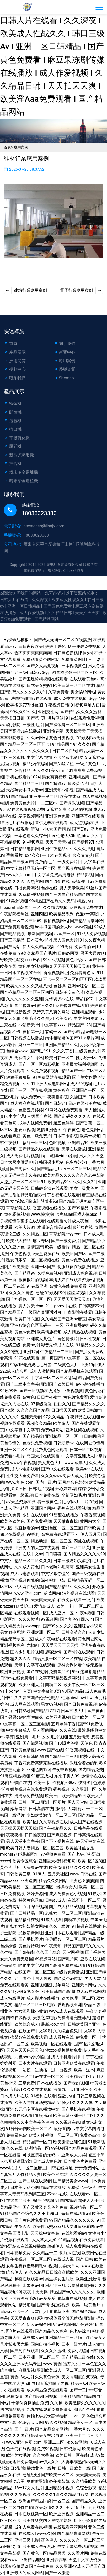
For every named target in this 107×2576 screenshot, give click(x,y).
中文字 (6, 1560)
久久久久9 (9, 1417)
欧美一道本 (84, 2069)
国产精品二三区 (28, 783)
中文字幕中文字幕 (22, 1430)
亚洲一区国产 (43, 1266)
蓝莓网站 (52, 1593)
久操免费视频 (49, 1273)
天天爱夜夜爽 (22, 2318)
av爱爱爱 (47, 2298)
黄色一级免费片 (37, 1136)
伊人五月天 (90, 1534)
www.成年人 (76, 1462)
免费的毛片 (45, 861)
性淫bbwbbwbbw (77, 1697)
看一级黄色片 (49, 1501)
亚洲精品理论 (31, 2559)
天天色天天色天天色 (24, 2050)
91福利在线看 (43, 2096)
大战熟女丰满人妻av (24, 790)
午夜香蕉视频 (92, 1515)
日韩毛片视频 (41, 1488)
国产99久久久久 (57, 1626)
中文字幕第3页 (46, 1691)
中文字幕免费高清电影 (54, 874)
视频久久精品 (39, 1423)
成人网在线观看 (24, 1704)
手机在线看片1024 (23, 777)
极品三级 (92, 2004)
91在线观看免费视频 (84, 718)
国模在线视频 (76, 1919)
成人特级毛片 (12, 1998)
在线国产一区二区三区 (34, 1972)
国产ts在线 (24, 1952)
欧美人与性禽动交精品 (34, 2102)
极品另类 (57, 2553)
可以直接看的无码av (41, 2154)
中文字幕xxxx (53, 1025)
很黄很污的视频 (32, 1279)
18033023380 (39, 513)
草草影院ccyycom (65, 1234)
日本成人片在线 (14, 2096)
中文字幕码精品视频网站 (57, 1678)
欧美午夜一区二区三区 (83, 1684)
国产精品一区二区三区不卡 (25, 744)
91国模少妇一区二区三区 (74, 672)
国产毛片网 (68, 1958)
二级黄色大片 (87, 1051)
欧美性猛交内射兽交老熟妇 (47, 2520)
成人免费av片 (33, 1097)
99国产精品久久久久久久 (72, 2220)
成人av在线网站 (90, 1991)
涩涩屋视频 (77, 1292)
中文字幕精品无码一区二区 (30, 868)
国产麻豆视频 (59, 1834)
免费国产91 (59, 1671)
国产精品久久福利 (51, 2331)
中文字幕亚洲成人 (77, 1456)
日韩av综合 (39, 672)
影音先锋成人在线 (57, 1345)
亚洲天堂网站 (84, 1985)
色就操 (59, 986)
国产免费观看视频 (16, 927)
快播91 (84, 1782)
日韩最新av (63, 1443)
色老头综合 (80, 2331)
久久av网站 (37, 737)
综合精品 (22, 770)
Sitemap (64, 378)
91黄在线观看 (26, 1358)
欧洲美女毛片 (18, 2455)
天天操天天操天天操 (18, 1828)
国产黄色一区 (35, 2553)
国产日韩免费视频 (80, 1704)
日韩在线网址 (60, 2167)
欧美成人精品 (18, 1240)
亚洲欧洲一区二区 (43, 1632)
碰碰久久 (62, 1404)
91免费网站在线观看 (51, 1077)
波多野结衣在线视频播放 (22, 2246)
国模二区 (53, 1684)
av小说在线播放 (90, 1384)
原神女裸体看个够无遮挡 (79, 1665)
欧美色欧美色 (12, 1521)
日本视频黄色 (73, 665)
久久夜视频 (20, 2494)
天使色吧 (88, 1743)
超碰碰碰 (31, 2474)
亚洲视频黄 (72, 1390)
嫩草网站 (18, 1808)
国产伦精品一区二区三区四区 (26, 992)
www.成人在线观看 (66, 2011)
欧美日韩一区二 (59, 1057)
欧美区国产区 (74, 1253)
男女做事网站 (12, 1632)
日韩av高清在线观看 (49, 1188)
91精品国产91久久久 (71, 744)
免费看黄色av (82, 972)
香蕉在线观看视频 (73, 1508)
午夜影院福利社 (14, 914)
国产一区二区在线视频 (30, 1090)
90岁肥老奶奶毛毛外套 (31, 1364)
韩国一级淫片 (12, 1815)
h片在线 (89, 1501)
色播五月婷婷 (30, 1110)
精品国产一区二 (37, 2141)
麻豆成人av (33, 2337)
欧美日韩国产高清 (57, 1991)
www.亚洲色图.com (24, 2442)
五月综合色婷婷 (72, 1482)
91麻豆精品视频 (14, 1776)
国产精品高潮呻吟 (86, 920)
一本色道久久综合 (30, 835)
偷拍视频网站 (56, 920)
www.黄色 (52, 2363)
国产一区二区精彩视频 (38, 1064)
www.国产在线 (50, 1750)
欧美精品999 (73, 1795)
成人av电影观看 (24, 1469)
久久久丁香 (63, 1051)
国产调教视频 (71, 803)
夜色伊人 (49, 2540)
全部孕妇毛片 (73, 1495)
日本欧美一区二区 (88, 1717)
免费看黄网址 (73, 659)
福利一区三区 (35, 1142)
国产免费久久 (22, 1168)
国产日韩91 (55, 1103)
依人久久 (45, 1005)
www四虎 (83, 927)
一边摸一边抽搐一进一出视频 (45, 2069)
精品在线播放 (53, 2187)
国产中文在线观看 (57, 1469)
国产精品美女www (70, 2180)
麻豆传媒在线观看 (71, 1005)
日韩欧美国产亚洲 (84, 2024)
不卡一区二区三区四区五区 (67, 979)
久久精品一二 (45, 2252)
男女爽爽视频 (54, 777)
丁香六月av (80, 2429)
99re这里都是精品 (88, 1671)
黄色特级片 (67, 1338)
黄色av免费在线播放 (79, 1260)
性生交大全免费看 (22, 1475)
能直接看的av (26, 1528)
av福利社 (80, 881)
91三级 (20, 672)
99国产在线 (20, 1782)
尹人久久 (41, 770)
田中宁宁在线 (90, 2056)
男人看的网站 (45, 1730)
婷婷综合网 (88, 1488)
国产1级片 (23, 2429)
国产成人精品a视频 (66, 1906)
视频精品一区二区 (86, 2207)
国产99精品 (78, 1208)
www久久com (19, 874)
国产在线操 (37, 1671)
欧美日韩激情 (90, 1410)
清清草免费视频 (28, 1795)
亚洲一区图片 (53, 1802)
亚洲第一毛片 (28, 1737)
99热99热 (8, 1390)
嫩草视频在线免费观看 (30, 1789)
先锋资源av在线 (59, 999)
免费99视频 (47, 2448)
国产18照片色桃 (63, 1743)
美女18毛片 (76, 2507)
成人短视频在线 (84, 822)
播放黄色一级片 (41, 2468)
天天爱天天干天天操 (59, 1645)
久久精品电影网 (74, 2494)
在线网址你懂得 (90, 1443)
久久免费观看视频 (43, 1070)
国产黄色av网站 (68, 1978)
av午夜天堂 (51, 1945)
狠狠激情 (14, 2396)
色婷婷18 (88, 2324)
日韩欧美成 (94, 1528)
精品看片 (96, 1939)
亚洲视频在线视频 (82, 1430)
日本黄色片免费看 (80, 2161)
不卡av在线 (57, 2193)
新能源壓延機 (19, 455)
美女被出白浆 (51, 2435)
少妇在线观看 (35, 1515)
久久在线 (67, 1730)
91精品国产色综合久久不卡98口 (29, 2213)
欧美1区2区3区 (91, 1861)
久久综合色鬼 (65, 2030)
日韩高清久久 (73, 1632)
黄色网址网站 (90, 1639)
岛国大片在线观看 (43, 1456)
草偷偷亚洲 (37, 2481)
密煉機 (13, 403)
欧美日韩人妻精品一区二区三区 (34, 1848)
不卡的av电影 (65, 757)
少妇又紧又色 (27, 1991)
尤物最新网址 (30, 1932)
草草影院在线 (18, 1208)
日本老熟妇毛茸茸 (57, 1567)
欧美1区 (30, 1821)
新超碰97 (84, 999)
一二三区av (47, 803)
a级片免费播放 (70, 1972)
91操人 (63, 2102)
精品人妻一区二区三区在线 (57, 1658)
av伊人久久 (49, 2461)
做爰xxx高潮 (87, 914)
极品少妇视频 (35, 763)
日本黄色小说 (39, 940)
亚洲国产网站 (43, 1508)
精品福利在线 (26, 1919)
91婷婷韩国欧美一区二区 (29, 2128)
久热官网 (35, 881)
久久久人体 (82, 2102)
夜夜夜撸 (14, 1834)
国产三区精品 (12, 940)
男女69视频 (51, 1704)
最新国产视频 (40, 933)
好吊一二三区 (90, 1808)
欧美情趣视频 (49, 1332)
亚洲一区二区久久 (16, 1449)
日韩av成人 (55, 1900)
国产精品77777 (45, 1710)
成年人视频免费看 (34, 1123)
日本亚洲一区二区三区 (38, 2357)
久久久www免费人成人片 (64, 1475)
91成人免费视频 (91, 933)
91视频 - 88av (64, 1782)
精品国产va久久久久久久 (72, 2291)
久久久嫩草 (28, 1619)
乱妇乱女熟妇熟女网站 (26, 1926)
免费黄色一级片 (82, 2187)
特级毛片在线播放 (16, 822)
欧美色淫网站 (55, 2174)
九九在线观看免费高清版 (49, 2409)
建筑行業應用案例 (30, 290)
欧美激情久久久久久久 (85, 2402)
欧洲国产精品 (30, 2500)
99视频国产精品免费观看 (74, 2148)
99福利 (33, 1534)
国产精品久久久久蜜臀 (80, 711)
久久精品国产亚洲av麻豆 (63, 1319)
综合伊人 (14, 2272)
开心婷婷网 (65, 1488)
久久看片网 (78, 2553)
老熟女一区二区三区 (63, 1913)
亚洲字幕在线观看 (88, 816)
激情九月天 (64, 2089)
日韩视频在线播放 (26, 1038)
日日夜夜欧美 (30, 646)
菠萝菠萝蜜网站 (82, 2285)
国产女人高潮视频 (43, 665)
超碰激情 (53, 1652)
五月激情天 (79, 1737)
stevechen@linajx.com (44, 526)
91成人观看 (51, 1919)
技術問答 (15, 360)
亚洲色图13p (38, 1769)
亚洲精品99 (78, 1142)
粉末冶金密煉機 (21, 472)
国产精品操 (33, 1436)
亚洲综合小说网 (88, 1626)
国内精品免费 (91, 1769)
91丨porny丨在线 (61, 1306)
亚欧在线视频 (92, 1958)
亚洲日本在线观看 (61, 1932)
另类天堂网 (69, 2265)
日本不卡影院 (65, 1136)
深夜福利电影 (53, 1580)
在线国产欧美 (18, 2200)
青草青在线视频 (71, 2298)
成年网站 (61, 1985)
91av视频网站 (65, 2324)
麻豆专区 (41, 1240)
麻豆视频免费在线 (85, 907)
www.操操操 (42, 1214)
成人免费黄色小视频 (67, 1893)
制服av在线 (69, 2252)
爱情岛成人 (44, 1606)
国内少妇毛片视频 (26, 1652)
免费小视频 (78, 2350)
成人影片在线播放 (43, 1998)
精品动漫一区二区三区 (51, 1541)
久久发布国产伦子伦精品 (36, 1697)
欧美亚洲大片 (30, 1684)
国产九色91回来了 (76, 1619)
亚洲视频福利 (12, 1645)
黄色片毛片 (10, 1867)
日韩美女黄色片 (69, 992)
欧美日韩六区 (26, 1319)
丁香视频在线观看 (63, 1195)
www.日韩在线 (83, 1874)
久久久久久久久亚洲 (24, 999)
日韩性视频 (90, 1338)
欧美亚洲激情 (88, 2278)
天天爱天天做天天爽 (71, 1299)
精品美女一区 (80, 2422)
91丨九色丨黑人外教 (33, 1978)
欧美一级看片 (57, 1247)
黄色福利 (61, 1090)
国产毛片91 (40, 1051)
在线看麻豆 (10, 1136)
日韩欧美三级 (18, 1874)
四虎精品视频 (12, 2409)
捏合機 (13, 463)
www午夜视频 (23, 1462)
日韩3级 (21, 1710)
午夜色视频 (20, 1253)
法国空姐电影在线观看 (31, 698)
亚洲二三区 (54, 2442)
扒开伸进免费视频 (84, 646)
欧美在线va (70, 796)
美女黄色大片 (50, 1462)
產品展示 (15, 352)
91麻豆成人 (41, 1776)
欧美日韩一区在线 (71, 2455)
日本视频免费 (18, 2252)
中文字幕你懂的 (55, 1573)
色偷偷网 (8, 1965)
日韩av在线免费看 (16, 1678)
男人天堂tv (77, 1802)
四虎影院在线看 (77, 1312)
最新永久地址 (53, 2024)
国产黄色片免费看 (30, 2220)
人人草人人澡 (44, 2239)
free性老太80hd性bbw (69, 835)
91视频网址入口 (85, 705)
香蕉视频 (61, 1789)
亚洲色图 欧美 (89, 2089)
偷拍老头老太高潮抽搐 (47, 2416)
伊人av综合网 (39, 2324)
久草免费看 (58, 692)
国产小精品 (73, 1031)
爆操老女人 (66, 1887)
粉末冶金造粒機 (21, 480)
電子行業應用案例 (76, 290)
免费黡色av (16, 2135)
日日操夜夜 (35, 1834)
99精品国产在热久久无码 (52, 901)
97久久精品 (53, 1417)
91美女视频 (16, 901)
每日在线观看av (75, 2213)
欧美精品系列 (61, 914)
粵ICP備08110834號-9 (65, 570)
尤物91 (33, 1645)
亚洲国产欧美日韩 (57, 1384)
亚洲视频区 (41, 1985)
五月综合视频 (35, 1906)
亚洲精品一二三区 (61, 2337)
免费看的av (84, 946)
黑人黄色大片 (65, 940)
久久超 (56, 2402)
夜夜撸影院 (57, 1097)
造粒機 (13, 420)
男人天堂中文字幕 (22, 1841)
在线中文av (33, 1554)
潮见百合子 (84, 2409)
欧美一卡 (64, 1606)
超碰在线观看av (28, 2278)
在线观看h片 (58, 1221)
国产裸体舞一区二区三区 (67, 724)
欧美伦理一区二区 (77, 1998)
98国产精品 (72, 1691)
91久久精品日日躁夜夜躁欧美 (51, 2272)
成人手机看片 (63, 2056)
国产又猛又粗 (61, 763)
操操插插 (18, 1488)
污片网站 (55, 718)
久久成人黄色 (26, 1567)
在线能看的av (73, 2233)
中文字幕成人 (18, 1730)
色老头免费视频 (37, 1443)
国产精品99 (24, 1273)
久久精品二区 (35, 1234)
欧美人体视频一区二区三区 (53, 2135)
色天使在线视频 (20, 2448)
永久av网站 (76, 2442)
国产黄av (80, 829)
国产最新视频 (18, 1012)
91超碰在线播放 (86, 1926)
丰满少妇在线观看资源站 (71, 1279)
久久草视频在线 (53, 1821)
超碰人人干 (88, 2200)
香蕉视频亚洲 (69, 2004)
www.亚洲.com (28, 1593)
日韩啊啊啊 (94, 1436)
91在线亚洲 (37, 1286)
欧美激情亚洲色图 (69, 2141)
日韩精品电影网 (24, 848)
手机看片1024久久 (23, 855)
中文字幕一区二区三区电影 (24, 1724)
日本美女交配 (39, 685)
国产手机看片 (30, 1939)
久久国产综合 (48, 1952)
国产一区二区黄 (75, 1547)
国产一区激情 (57, 2572)
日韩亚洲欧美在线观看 (73, 2063)
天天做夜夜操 (65, 1521)
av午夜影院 (59, 2481)
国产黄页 (95, 1710)
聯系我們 (15, 378)
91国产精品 (16, 796)
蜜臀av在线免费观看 (28, 2037)
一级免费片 (67, 861)
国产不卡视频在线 (57, 1841)
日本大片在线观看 (34, 2063)
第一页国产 (51, 1358)
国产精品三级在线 (77, 2357)
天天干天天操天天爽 (71, 966)
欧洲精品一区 (37, 2148)
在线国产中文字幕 (34, 2030)
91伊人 (39, 1874)
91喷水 (94, 1893)
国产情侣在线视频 (53, 2304)
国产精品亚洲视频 (41, 2396)
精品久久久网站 (53, 1880)
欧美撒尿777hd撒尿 (24, 705)
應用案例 (21, 147)
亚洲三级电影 (26, 2540)
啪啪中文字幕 (30, 1965)
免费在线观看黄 (14, 1985)
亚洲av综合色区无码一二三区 (36, 1325)
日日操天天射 (63, 1410)
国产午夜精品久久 (55, 1828)
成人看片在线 (61, 2037)
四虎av (86, 652)
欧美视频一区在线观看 (51, 2043)
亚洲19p (87, 1364)
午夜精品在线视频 (82, 1417)
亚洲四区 (39, 914)
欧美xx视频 (90, 1136)
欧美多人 (61, 1423)
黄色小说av (76, 959)
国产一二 (78, 2389)
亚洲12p (30, 1351)
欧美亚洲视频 (57, 1717)
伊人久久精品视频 (39, 946)
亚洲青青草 (56, 2559)
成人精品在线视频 (79, 1332)
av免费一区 (86, 2037)
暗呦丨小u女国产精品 (50, 829)
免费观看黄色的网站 (41, 659)
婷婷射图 (8, 2063)
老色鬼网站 (92, 1129)
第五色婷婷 (63, 1123)
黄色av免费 (24, 1332)
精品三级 (79, 2383)
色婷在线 (49, 888)
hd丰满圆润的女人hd (54, 927)
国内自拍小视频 (45, 2344)
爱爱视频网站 (30, 816)
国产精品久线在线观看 (38, 1149)
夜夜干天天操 (35, 2291)
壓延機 (13, 446)
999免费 (64, 946)
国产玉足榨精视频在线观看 (43, 679)
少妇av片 (72, 1501)
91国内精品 (65, 2200)
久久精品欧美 (84, 2481)
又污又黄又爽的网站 (51, 1012)
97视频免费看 (53, 1854)
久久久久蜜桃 (53, 2350)
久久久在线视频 (37, 2089)
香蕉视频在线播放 (49, 1208)
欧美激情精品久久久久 (69, 1867)
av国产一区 (64, 933)
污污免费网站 (87, 2167)
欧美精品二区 (78, 2076)
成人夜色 (80, 1221)
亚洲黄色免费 (57, 816)
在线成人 (26, 2533)
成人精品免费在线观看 (47, 2389)
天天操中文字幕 (45, 2233)
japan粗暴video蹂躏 (59, 1155)
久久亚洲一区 (84, 1789)
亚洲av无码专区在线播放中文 (32, 2109)
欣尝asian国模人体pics (76, 1214)
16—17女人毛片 (28, 2487)
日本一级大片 (73, 2344)
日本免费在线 (47, 1495)
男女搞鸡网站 (83, 692)
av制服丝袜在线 (78, 1227)
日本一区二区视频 (86, 1449)
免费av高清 (90, 2135)
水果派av (31, 2285)
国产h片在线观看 (78, 1652)
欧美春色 (63, 1018)
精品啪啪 (26, 2304)
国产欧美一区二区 (57, 2474)
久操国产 (78, 1097)
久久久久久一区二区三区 (81, 2540)
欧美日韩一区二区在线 (73, 685)
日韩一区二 (28, 1802)
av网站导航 (10, 2546)
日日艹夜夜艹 (49, 1397)
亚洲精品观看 (84, 1012)
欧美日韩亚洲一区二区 (73, 2115)
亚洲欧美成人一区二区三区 (61, 2370)
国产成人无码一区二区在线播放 (62, 639)
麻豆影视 (26, 2370)
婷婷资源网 (37, 1893)
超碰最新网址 (26, 1854)
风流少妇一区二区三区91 (23, 1181)
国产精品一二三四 (61, 1756)
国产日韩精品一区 (26, 1913)
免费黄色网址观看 (51, 1449)
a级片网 (91, 1038)
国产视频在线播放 (73, 868)
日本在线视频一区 (30, 2513)
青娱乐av (43, 2115)
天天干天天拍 (58, 842)
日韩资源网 (70, 2448)
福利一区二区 (57, 2500)
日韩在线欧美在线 (84, 1103)
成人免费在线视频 (70, 698)
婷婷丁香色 (55, 646)
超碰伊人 (55, 2246)
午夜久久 (22, 2226)
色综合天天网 (30, 2422)
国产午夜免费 (41, 2566)
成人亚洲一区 (61, 1613)
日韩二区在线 (64, 750)
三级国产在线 (39, 1116)
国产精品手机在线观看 (76, 1371)
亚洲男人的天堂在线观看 (36, 1547)
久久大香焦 (43, 2455)
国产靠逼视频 (35, 1743)
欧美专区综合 (24, 1861)
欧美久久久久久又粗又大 (28, 986)
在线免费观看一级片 (75, 1599)
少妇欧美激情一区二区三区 (51, 1815)
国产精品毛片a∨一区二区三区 (64, 1168)
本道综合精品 (49, 1227)
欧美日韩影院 (30, 1756)
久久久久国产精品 (33, 1410)
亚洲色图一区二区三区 (61, 1528)
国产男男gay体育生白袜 (21, 1717)
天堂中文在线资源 (85, 2559)
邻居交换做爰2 (13, 2566)
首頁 (7, 147)
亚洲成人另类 (73, 2154)
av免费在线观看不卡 (59, 1534)
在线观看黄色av (84, 679)
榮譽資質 (64, 369)
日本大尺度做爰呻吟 (18, 1162)
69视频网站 (45, 1958)
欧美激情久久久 (49, 2507)
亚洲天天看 (31, 1417)
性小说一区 (86, 1057)
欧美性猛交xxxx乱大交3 (54, 2226)
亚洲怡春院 (53, 731)
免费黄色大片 (22, 803)
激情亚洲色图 (49, 1129)
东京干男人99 (66, 1776)
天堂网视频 (73, 1952)
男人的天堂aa (30, 1306)
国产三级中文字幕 (22, 1384)
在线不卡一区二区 (84, 1900)
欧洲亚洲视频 (12, 1671)
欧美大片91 (24, 1227)
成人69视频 (80, 1083)
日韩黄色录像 (22, 1750)
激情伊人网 (65, 1808)
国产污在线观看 (24, 2350)
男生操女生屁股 (59, 2278)
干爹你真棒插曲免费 (29, 2402)
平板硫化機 (17, 438)
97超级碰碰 (41, 1404)
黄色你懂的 (10, 1443)
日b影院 (17, 2468)
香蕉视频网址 (56, 972)
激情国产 (35, 1247)
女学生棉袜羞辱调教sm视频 (31, 2265)
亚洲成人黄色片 (41, 1338)
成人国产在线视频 (86, 1821)
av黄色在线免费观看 (68, 1286)
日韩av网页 (68, 953)
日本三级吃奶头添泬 (71, 1560)
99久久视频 (53, 959)
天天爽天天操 (43, 1599)
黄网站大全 (90, 1521)
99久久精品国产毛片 (37, 953)
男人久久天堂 (91, 1155)
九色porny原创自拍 (31, 2056)
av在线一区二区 (49, 2076)
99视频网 (49, 1619)
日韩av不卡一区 (14, 2311)
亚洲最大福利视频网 (79, 1064)
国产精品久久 (84, 2500)
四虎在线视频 (12, 1534)
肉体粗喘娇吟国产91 (63, 1038)
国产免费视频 (39, 1521)
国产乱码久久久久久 (72, 1116)
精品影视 (85, 874)
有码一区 (53, 1031)
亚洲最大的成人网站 (24, 2572)
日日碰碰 (53, 1554)
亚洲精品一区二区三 (63, 1436)
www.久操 (46, 2533)
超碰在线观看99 (50, 1292)
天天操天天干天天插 (84, 731)
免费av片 (31, 1345)
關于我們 (64, 343)
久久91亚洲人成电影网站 (45, 1083)
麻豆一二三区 (30, 1044)
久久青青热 (83, 855)
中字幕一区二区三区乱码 (53, 1377)
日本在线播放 (49, 2082)
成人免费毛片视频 (22, 1155)
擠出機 (13, 429)
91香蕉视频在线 (79, 1750)
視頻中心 (15, 369)
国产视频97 (82, 842)
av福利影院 (10, 724)
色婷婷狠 (8, 1945)
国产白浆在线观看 (34, 2180)
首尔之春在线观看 (51, 822)
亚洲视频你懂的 (24, 1580)
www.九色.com (20, 1482)
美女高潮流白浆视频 (79, 2376)
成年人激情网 (41, 1371)
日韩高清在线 (41, 1808)
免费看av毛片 (12, 1456)
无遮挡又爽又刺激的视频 (68, 809)
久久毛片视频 (54, 1737)
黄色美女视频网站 (34, 966)
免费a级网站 (52, 1430)
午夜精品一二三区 (56, 1351)
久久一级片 (59, 1926)
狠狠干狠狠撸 (18, 1077)
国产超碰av (55, 783)
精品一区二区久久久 (32, 1560)
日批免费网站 (26, 888)
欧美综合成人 (26, 2024)
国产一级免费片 (65, 1240)
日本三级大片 (73, 1710)
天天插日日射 (12, 718)
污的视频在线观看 (78, 1593)
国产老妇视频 (75, 2082)
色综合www (17, 1051)
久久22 (89, 1181)
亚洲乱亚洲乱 (53, 2285)
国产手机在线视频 (77, 2109)
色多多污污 (76, 1162)
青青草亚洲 (59, 2311)
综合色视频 (43, 2200)
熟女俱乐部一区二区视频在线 (32, 1260)
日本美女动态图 (24, 2187)
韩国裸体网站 (51, 1162)
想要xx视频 (24, 1129)
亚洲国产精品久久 (61, 1044)
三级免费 (26, 2082)
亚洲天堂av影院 (59, 790)
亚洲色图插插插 (83, 1880)
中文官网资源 (86, 1018)
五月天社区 (58, 1874)
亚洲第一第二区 (43, 796)
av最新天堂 (28, 1025)
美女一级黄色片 (84, 1188)
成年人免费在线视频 (32, 2527)
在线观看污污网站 (69, 2527)
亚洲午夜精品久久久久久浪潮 (67, 848)
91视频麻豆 (33, 842)
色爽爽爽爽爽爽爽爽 (32, 652)
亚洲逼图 (28, 1880)
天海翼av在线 (35, 1867)
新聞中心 (64, 352)
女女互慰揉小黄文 (30, 2011)
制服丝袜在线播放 (73, 1266)
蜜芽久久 (71, 2363)
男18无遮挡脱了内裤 (50, 2383)
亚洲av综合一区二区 (86, 986)
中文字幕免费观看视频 (77, 2546)
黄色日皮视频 (61, 737)
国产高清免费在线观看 (65, 1965)
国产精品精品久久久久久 (67, 1586)
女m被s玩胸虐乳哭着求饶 (33, 1201)
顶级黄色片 (78, 783)
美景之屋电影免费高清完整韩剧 (61, 2017)
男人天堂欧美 (71, 888)
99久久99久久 (23, 711)
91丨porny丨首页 (15, 1691)
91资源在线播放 (63, 1515)
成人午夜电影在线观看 (55, 1639)
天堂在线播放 (73, 1149)
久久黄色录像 (47, 2376)
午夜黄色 (71, 1129)
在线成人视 (63, 2259)
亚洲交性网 (48, 711)
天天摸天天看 (88, 2474)
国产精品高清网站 (51, 2429)
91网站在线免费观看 (63, 1110)
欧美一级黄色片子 (88, 2304)
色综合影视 (86, 2487)
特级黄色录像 (30, 1900)
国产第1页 (36, 718)
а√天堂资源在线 (20, 1501)
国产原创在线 (57, 881)
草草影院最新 (12, 737)
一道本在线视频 (56, 855)
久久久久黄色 (21, 1292)
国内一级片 (46, 1482)
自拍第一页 (33, 1031)
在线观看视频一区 (30, 1613)
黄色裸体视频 (16, 1214)
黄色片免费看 (75, 1397)
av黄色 (29, 1397)
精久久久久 (20, 1658)
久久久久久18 (45, 2494)
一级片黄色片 (88, 763)
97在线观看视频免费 (25, 809)
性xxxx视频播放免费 (63, 2050)
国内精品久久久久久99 (84, 1554)
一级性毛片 (33, 724)
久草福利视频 (30, 894)
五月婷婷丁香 (63, 1724)
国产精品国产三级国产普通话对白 (30, 1312)
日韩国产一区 (28, 907)
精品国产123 (79, 1025)
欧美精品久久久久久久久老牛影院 (73, 1175)
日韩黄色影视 (65, 652)
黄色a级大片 (21, 2376)
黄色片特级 (28, 1945)
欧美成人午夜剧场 (39, 2546)
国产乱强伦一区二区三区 (28, 1299)
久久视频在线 (67, 2122)
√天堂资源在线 (46, 1253)
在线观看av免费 (90, 737)
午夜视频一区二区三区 (30, 2259)
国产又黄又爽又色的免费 (45, 2207)
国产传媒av (24, 1005)
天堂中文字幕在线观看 (34, 1665)
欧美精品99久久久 (64, 1181)
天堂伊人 (39, 2311)
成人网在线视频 (28, 1586)
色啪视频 (57, 1142)
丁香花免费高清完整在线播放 (41, 1763)
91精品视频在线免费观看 (81, 2239)
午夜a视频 (85, 1613)
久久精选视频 (55, 907)
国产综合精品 (84, 2311)
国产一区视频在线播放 (39, 1390)
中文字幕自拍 (39, 757)
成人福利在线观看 (26, 1103)
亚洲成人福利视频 (80, 1273)
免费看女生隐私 (28, 1057)
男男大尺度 (90, 953)
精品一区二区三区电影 (34, 2004)
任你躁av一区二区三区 (65, 1939)
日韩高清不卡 (91, 1306)
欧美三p (52, 1795)
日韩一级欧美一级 (74, 2468)
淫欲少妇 (66, 2096)
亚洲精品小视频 (59, 2487)
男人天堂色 (94, 1978)
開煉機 (13, 412)
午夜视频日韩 (56, 705)
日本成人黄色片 (47, 2161)
